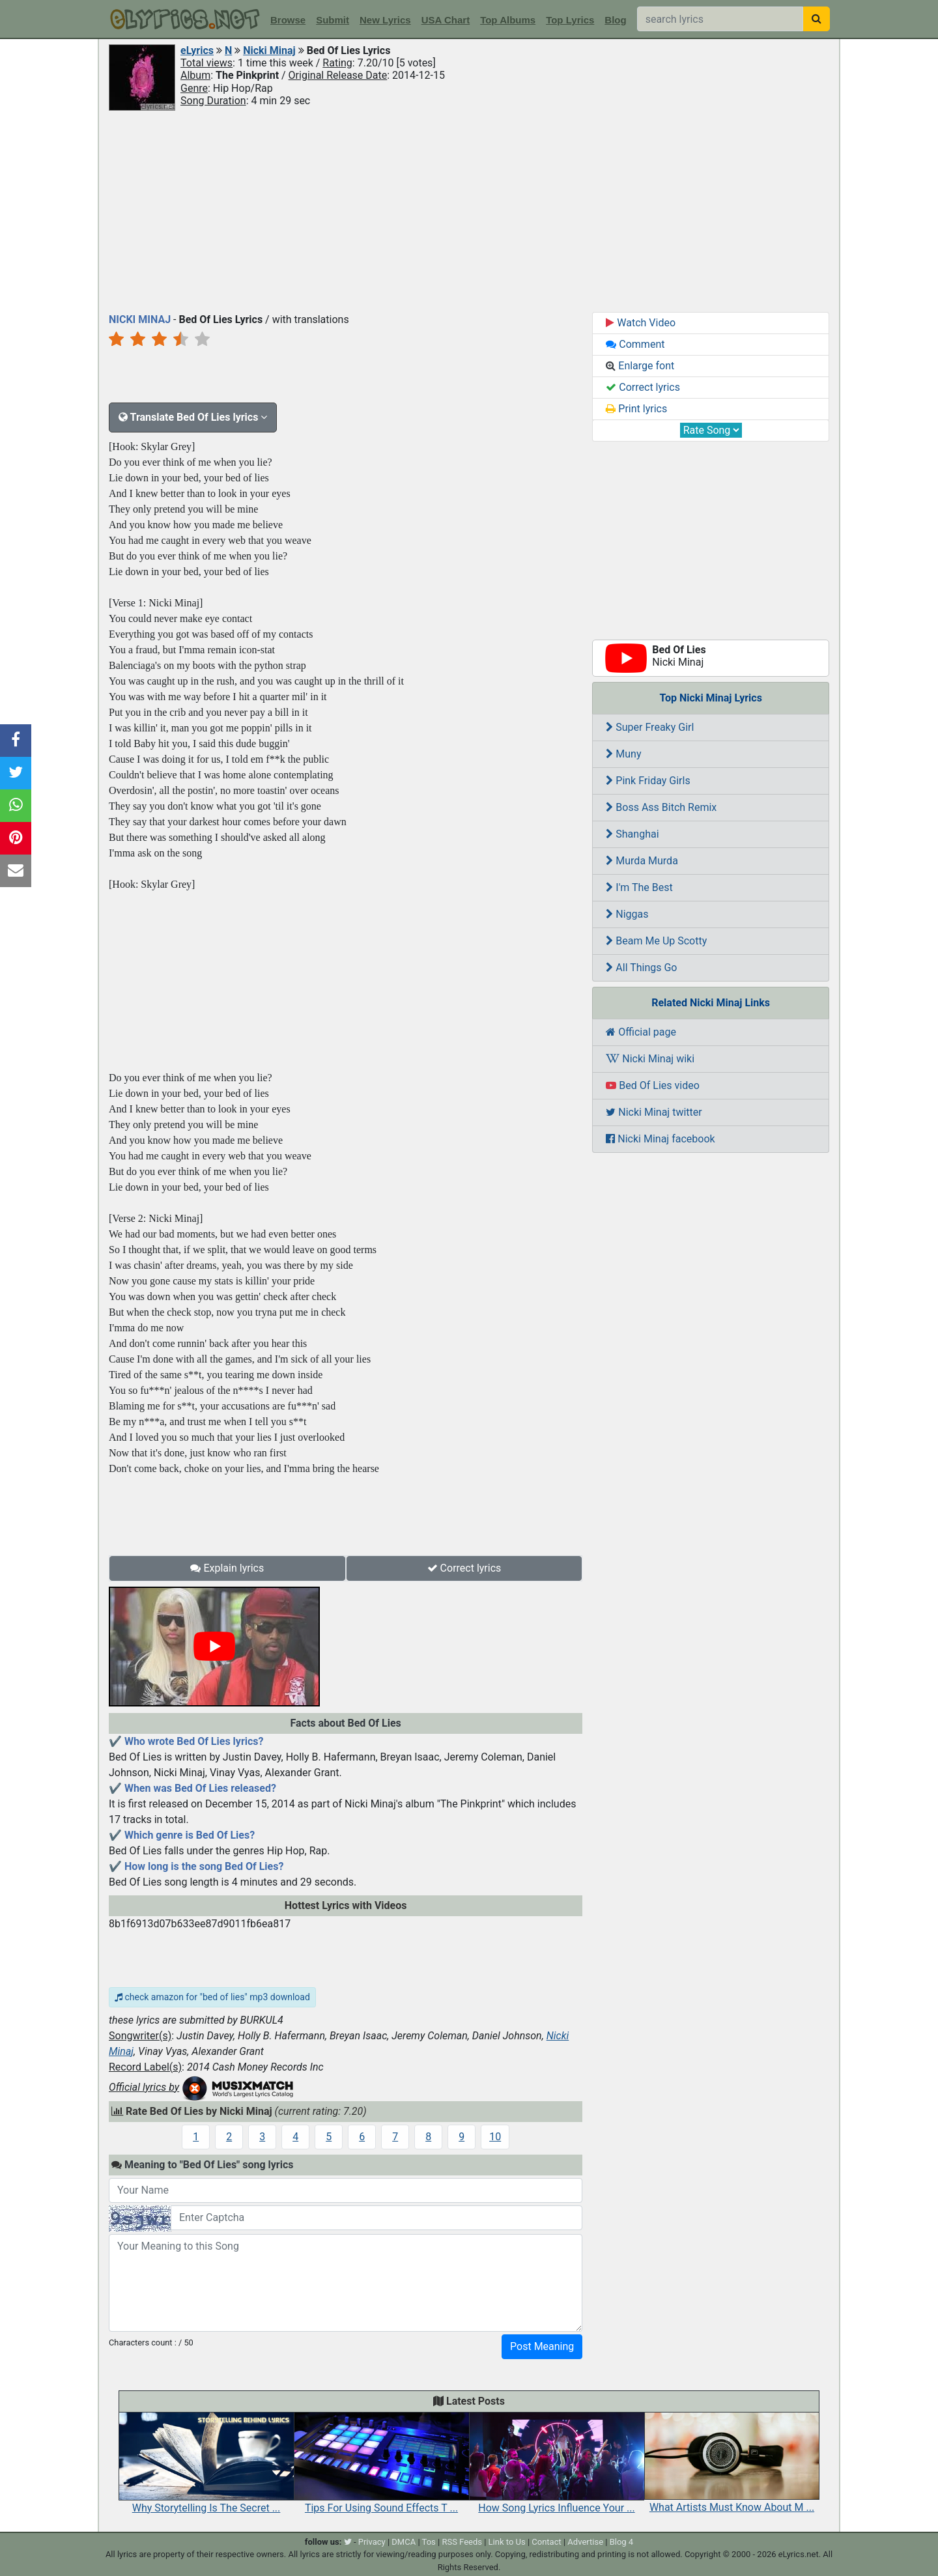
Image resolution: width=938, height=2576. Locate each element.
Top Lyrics (570, 19)
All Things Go (641, 967)
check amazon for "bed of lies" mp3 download (212, 1997)
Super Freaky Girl (650, 727)
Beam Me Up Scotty (656, 941)
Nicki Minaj (269, 50)
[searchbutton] (816, 19)
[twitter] (348, 2542)
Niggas (627, 914)
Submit (332, 19)
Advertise (585, 2542)
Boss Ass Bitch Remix (661, 807)
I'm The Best (639, 887)
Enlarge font (640, 366)
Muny (623, 754)
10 (495, 2136)
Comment (635, 344)
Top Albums (507, 19)
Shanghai (632, 834)
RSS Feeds (462, 2542)
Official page (641, 1032)
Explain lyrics (227, 1568)
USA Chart (445, 19)
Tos (429, 2542)
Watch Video (640, 323)
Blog (615, 19)
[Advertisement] (469, 210)
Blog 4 (622, 2542)
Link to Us (507, 2542)
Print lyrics (636, 409)
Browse (288, 19)
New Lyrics (385, 19)
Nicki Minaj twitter (654, 1112)
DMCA (403, 2542)
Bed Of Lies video (652, 1085)
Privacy (372, 2542)
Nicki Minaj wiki (650, 1059)
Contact (546, 2542)
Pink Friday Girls (648, 780)
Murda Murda (642, 861)
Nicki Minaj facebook (660, 1139)
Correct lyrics (464, 1568)
